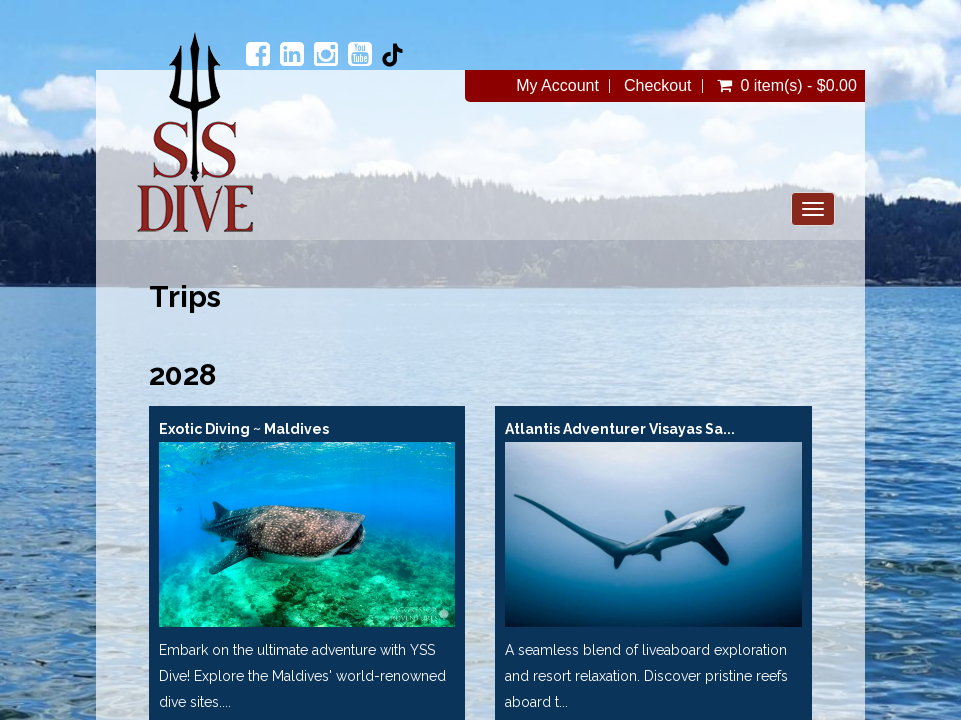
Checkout (658, 86)
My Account (557, 86)
